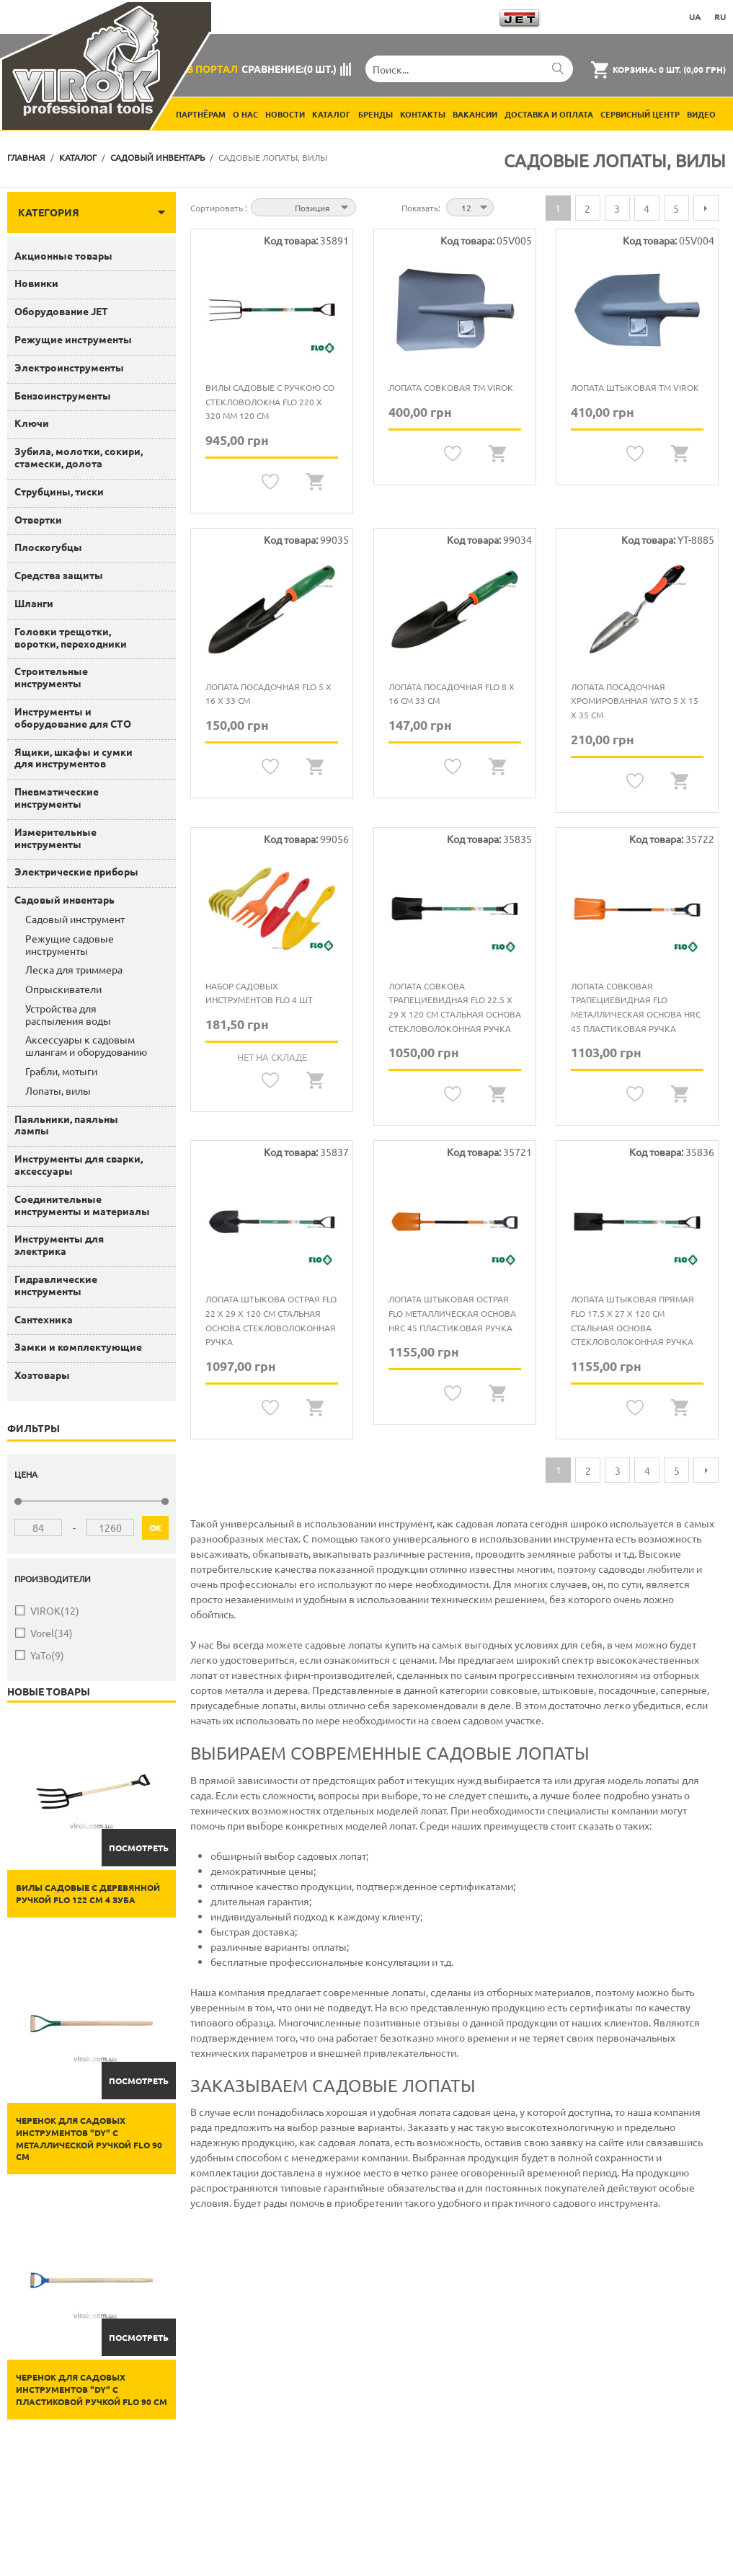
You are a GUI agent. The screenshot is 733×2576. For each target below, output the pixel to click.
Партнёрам (201, 114)
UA (695, 16)
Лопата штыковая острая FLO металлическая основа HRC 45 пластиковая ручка (452, 1313)
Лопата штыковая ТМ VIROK (635, 387)
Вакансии (475, 114)
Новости (285, 114)
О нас (245, 114)
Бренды (375, 114)
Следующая (706, 208)
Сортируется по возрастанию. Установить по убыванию (369, 206)
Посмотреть (139, 1847)
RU (720, 16)
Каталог (331, 114)
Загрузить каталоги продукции (410, 16)
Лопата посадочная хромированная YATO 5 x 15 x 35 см (634, 700)
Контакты (422, 114)
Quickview (315, 482)
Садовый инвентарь (157, 157)
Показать (419, 207)
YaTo (47, 1655)
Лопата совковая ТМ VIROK (450, 387)
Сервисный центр (640, 114)
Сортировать (217, 207)
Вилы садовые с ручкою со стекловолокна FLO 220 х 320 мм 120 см (269, 401)
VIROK (54, 1610)
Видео (701, 114)
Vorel (51, 1633)
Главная (26, 157)
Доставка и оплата (549, 114)
